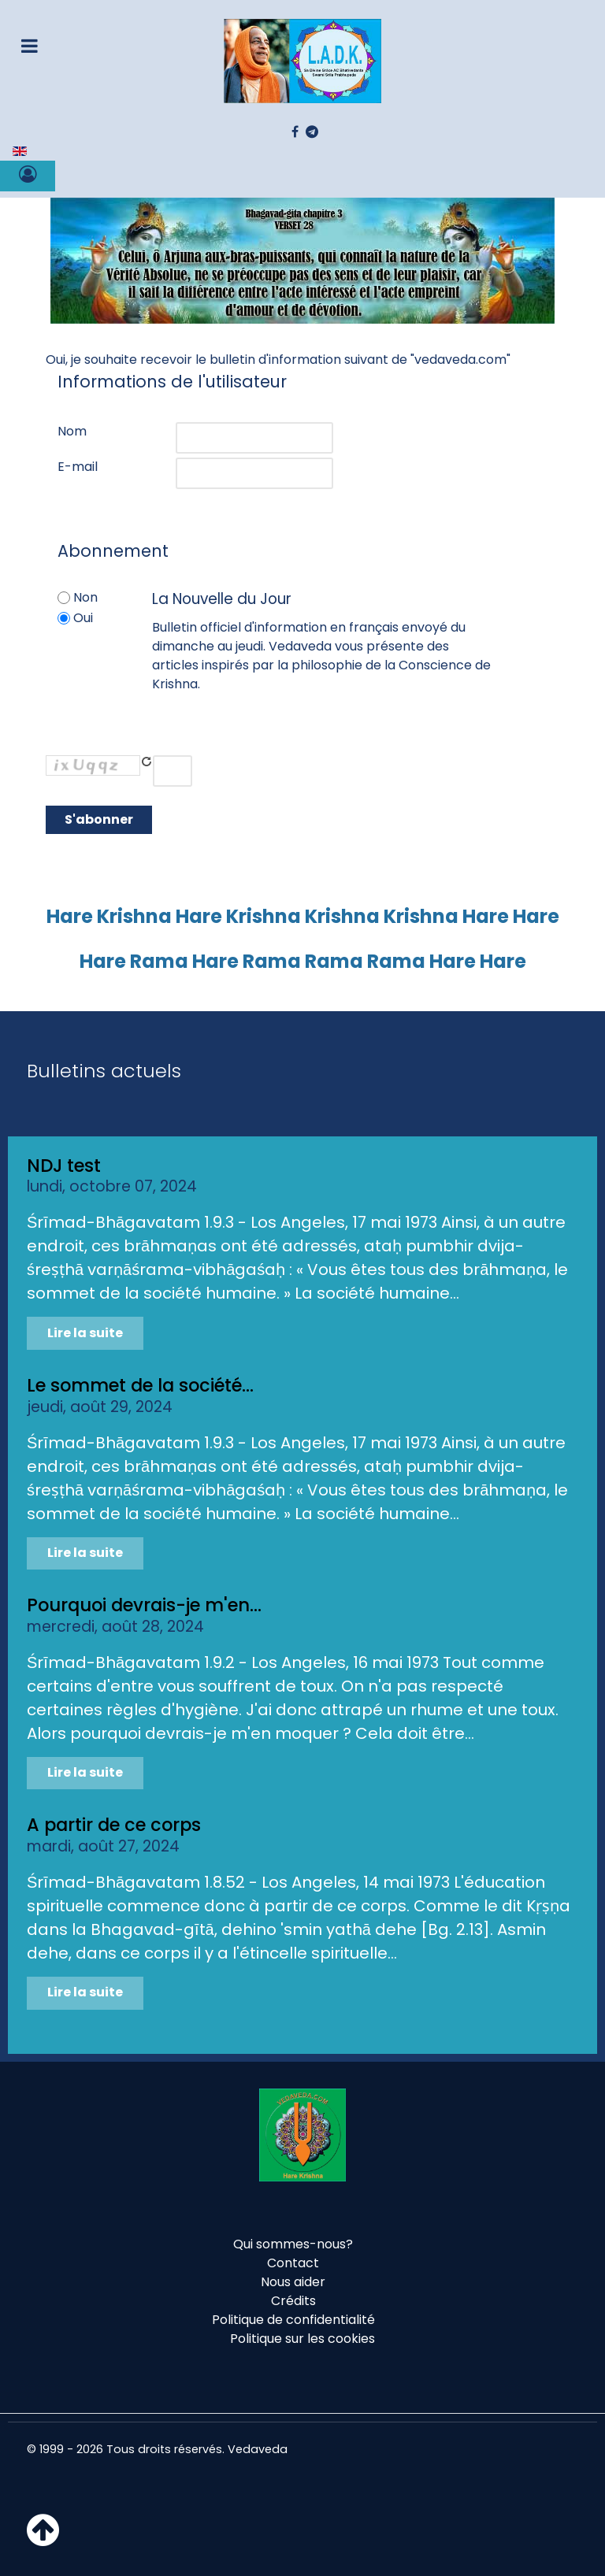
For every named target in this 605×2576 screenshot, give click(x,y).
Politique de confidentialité (293, 2320)
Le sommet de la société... (140, 1385)
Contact (293, 2263)
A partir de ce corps (114, 1824)
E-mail (78, 467)
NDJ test (64, 1165)
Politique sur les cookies (302, 2339)
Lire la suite (85, 1333)
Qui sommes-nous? (293, 2244)
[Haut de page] (43, 2539)
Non (85, 597)
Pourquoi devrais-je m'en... (144, 1605)
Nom (72, 431)
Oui (83, 618)
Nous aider (293, 2282)
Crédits (293, 2301)
